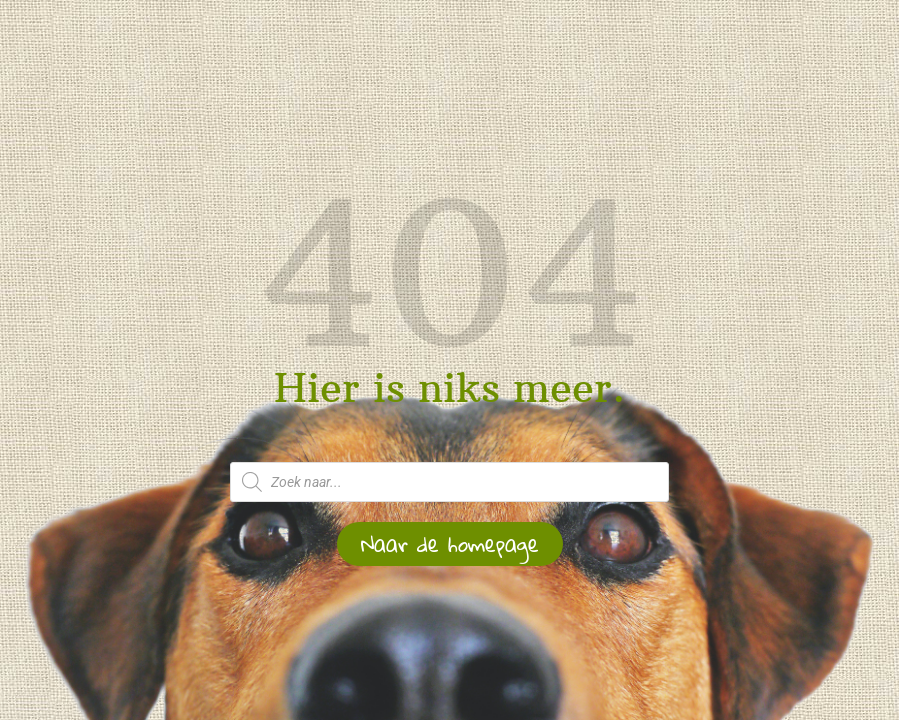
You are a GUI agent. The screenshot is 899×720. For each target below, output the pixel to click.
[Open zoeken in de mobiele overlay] (450, 482)
